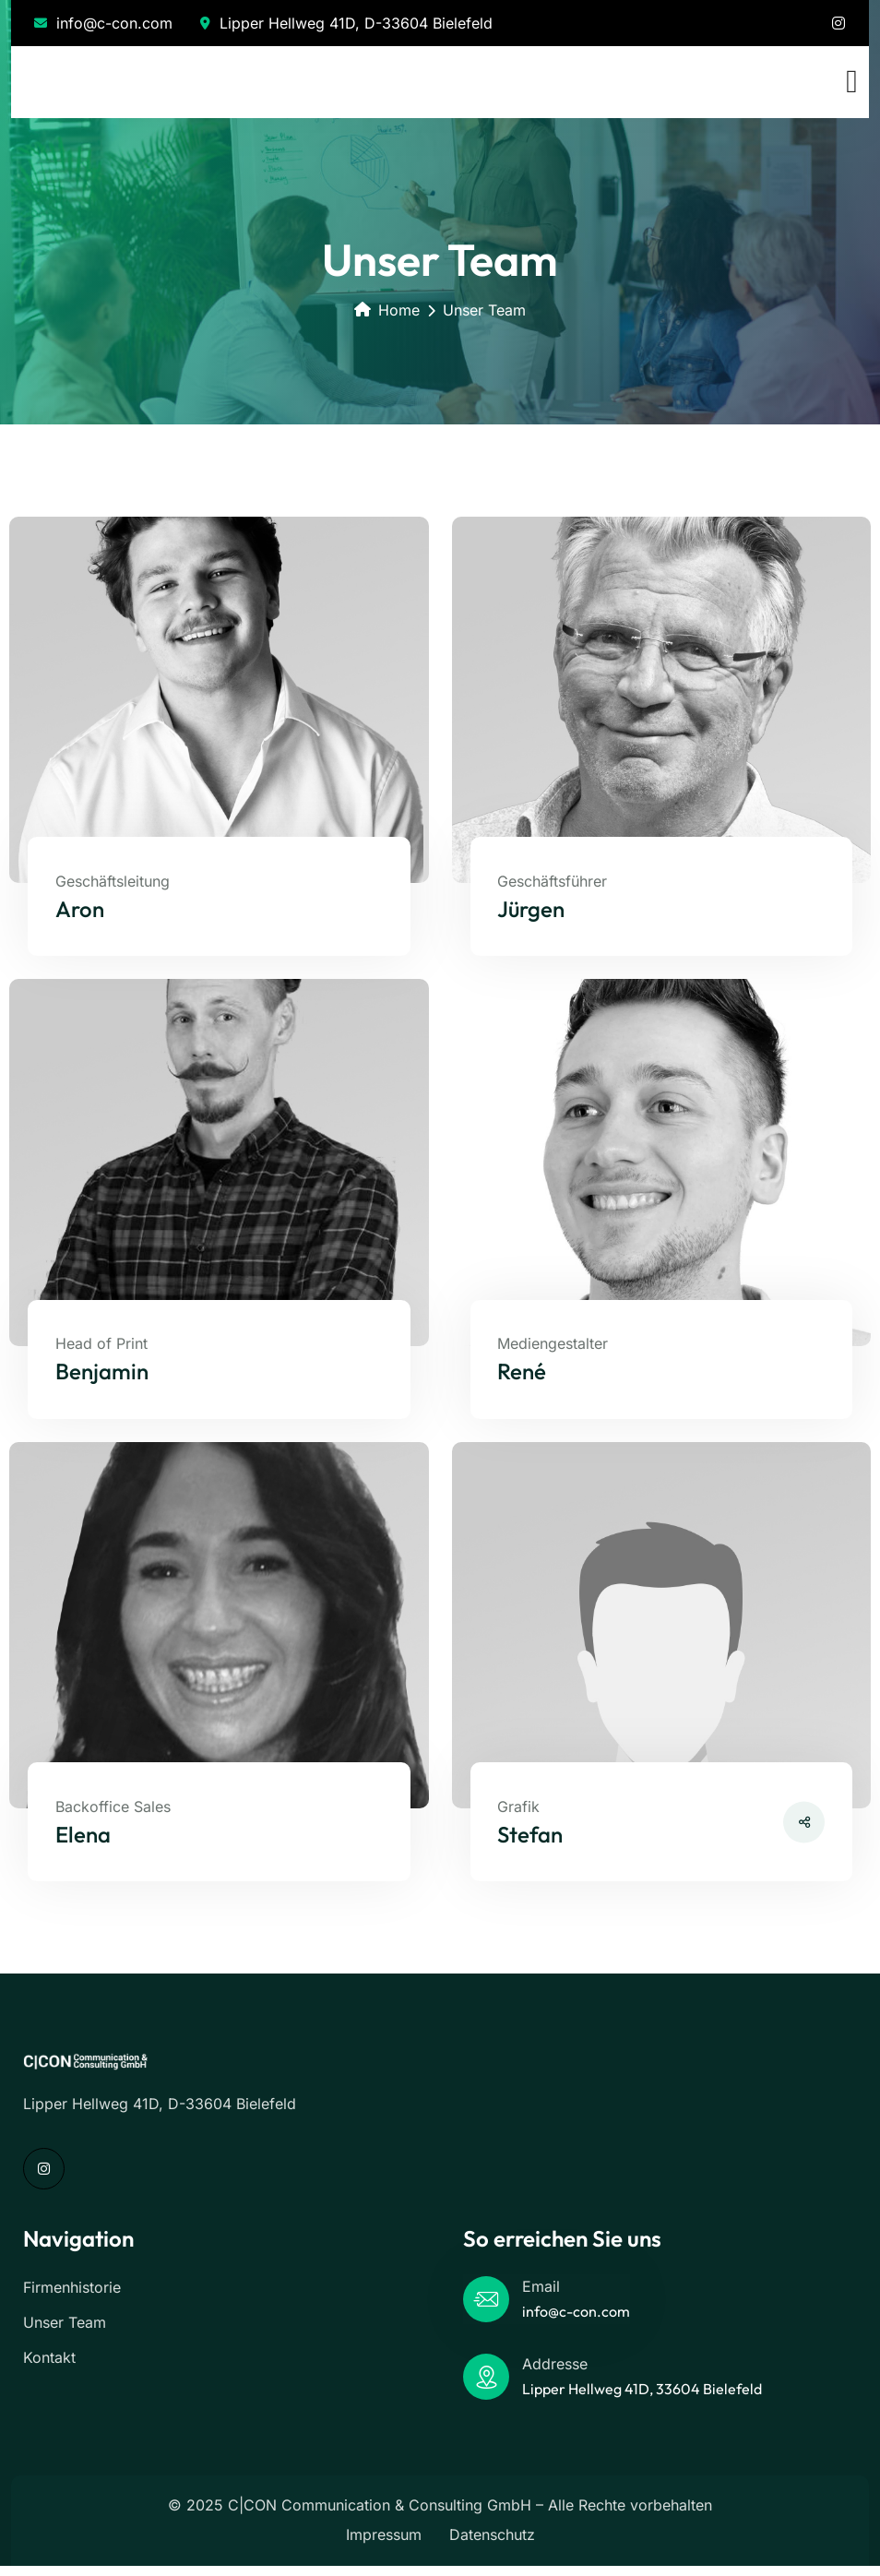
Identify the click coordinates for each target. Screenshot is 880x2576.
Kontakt (49, 2367)
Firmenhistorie (72, 2297)
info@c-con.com (103, 23)
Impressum (384, 2544)
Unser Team (64, 2332)
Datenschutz (492, 2544)
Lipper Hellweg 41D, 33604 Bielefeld (642, 2399)
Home (387, 310)
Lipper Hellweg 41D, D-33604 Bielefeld (346, 23)
